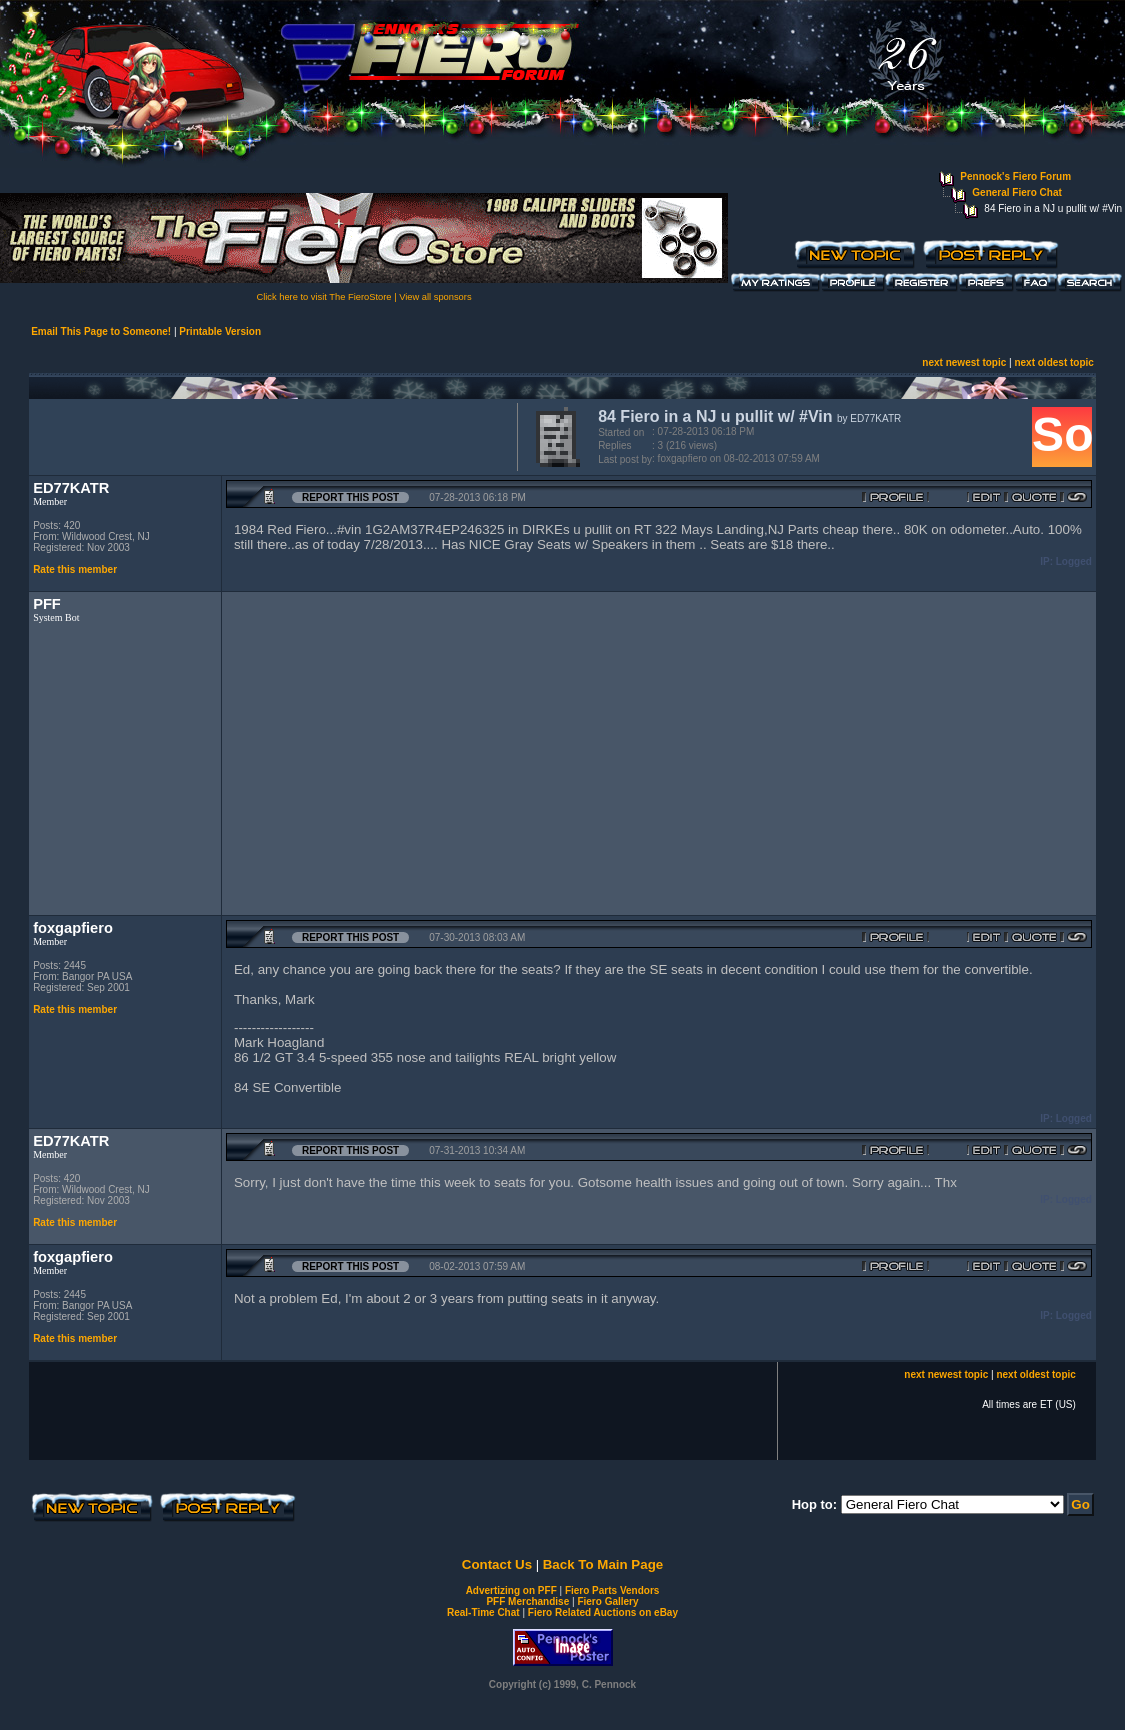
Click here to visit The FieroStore (323, 297)
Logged (1074, 561)
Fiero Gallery (607, 1601)
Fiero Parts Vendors (612, 1590)
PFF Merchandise (527, 1601)
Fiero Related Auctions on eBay (603, 1612)
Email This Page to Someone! (101, 331)
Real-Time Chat (483, 1612)
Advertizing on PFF (511, 1590)
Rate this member (75, 569)
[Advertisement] (269, 435)
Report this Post (350, 497)
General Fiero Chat (1016, 192)
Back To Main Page (603, 1564)
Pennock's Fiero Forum (1015, 176)
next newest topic (964, 362)
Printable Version (220, 331)
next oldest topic (1053, 362)
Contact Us (497, 1564)
